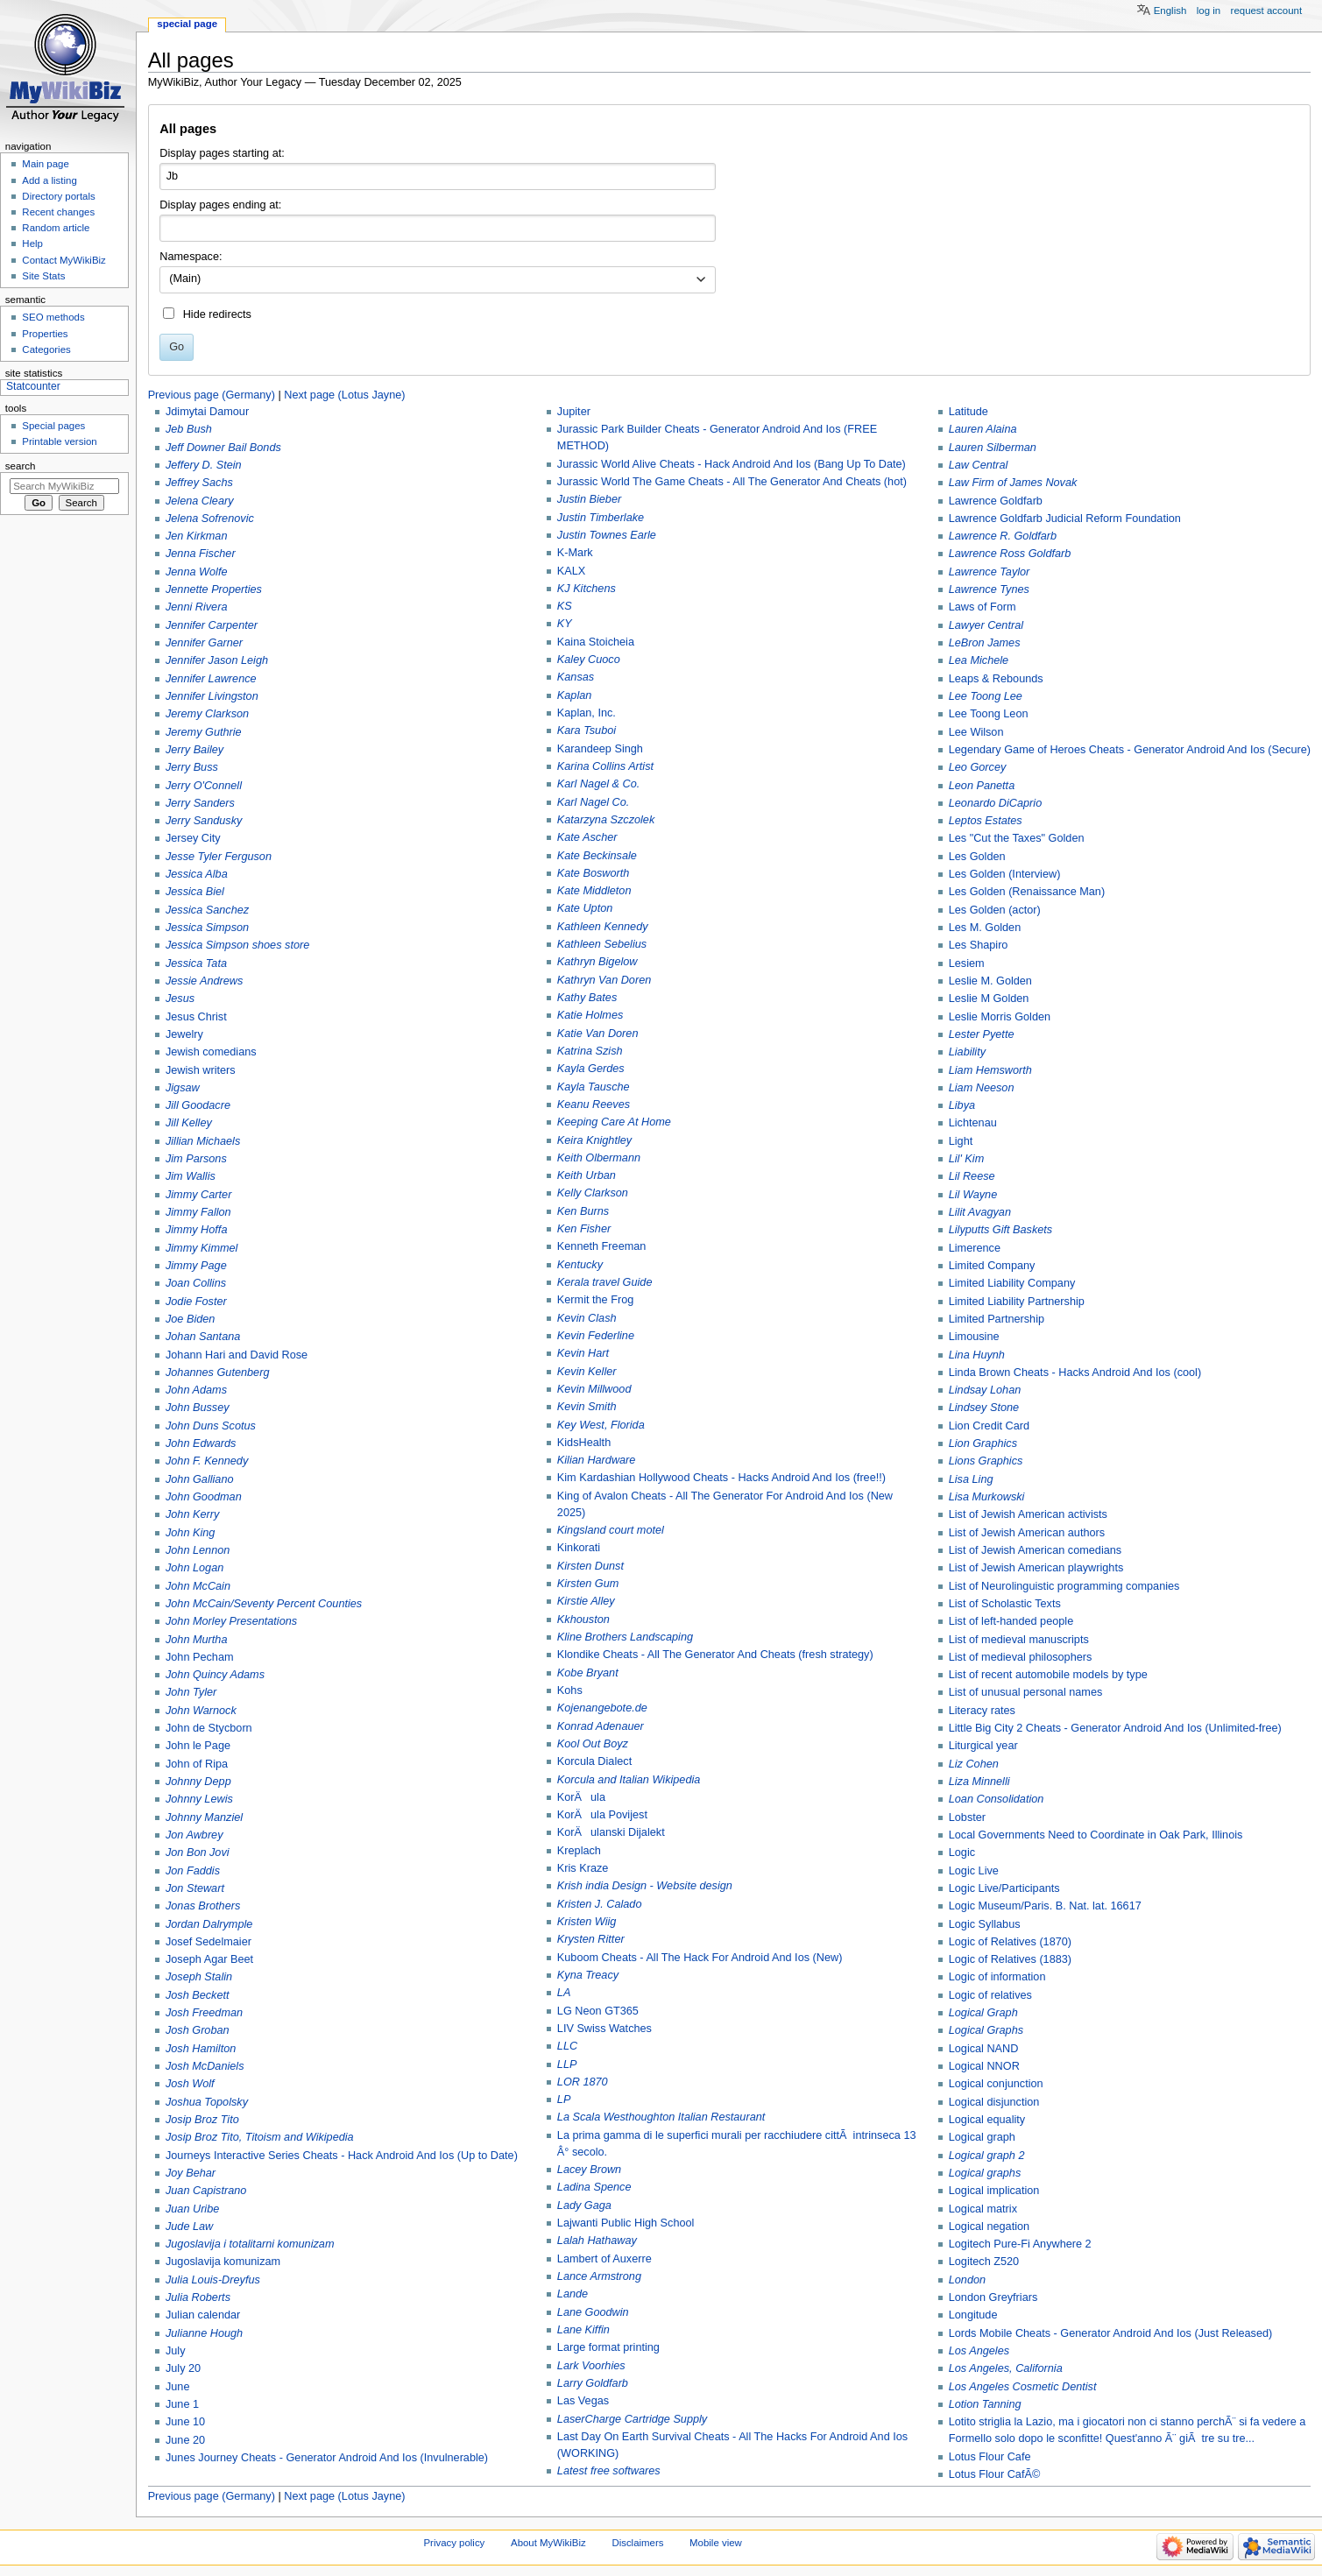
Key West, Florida (601, 1425)
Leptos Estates (985, 821)
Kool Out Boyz (592, 1744)
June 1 (182, 2404)
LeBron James (985, 643)
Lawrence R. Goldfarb (1003, 536)
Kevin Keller (587, 1372)
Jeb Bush (189, 429)
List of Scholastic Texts (1005, 1604)
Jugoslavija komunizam (223, 2261)
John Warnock (201, 1710)
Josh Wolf (190, 2084)
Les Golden (977, 856)
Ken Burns (583, 1211)
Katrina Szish (590, 1051)
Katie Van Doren (598, 1033)
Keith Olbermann (598, 1158)
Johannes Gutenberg (218, 1372)
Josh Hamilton (201, 2049)
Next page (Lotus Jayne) (344, 395)
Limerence (974, 1248)
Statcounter (33, 386)
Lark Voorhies (591, 2366)
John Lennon (198, 1550)
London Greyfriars (993, 2297)
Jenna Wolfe (197, 572)
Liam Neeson (981, 1088)
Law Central (978, 465)
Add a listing (49, 180)
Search (20, 466)
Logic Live (974, 1871)
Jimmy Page (196, 1266)
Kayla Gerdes (591, 1068)
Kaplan (574, 695)
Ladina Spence (594, 2187)
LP (564, 2099)
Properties (44, 333)
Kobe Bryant (588, 1673)
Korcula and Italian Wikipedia (629, 1780)
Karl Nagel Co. (593, 802)
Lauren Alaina (983, 429)
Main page (45, 164)
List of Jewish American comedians (1035, 1550)
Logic (962, 1852)
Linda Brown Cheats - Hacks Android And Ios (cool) (1075, 1372)
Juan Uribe (192, 2209)
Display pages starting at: (221, 153)
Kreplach (579, 1851)
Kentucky (580, 1265)
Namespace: (190, 257)
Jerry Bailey (194, 750)
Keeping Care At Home (614, 1122)
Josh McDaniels (205, 2066)
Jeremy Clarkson (207, 714)
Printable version (59, 441)
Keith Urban (586, 1175)
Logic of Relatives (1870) (1010, 1942)
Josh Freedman (204, 2013)
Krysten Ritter (591, 1939)
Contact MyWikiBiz (63, 260)
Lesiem (967, 963)
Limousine (974, 1336)
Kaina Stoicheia (595, 642)
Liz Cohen (974, 1764)
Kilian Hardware (596, 1460)
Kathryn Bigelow (597, 962)
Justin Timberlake (600, 518)
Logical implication (994, 2190)
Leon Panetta (982, 786)
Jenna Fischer (201, 553)
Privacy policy (454, 2542)
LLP (567, 2064)
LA (564, 1993)
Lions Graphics (986, 1461)
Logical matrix (983, 2209)
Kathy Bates (587, 998)
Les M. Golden (985, 927)
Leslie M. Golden (990, 981)
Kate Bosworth (593, 873)
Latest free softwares (609, 2471)
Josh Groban (198, 2030)
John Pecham (200, 1657)
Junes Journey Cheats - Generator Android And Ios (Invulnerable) (327, 2458)
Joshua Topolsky (207, 2102)
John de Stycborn (209, 1728)
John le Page (198, 1746)
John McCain (198, 1586)
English (1170, 10)
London (967, 2280)
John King (190, 1533)
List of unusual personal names (1026, 1692)
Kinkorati (578, 1548)
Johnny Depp (198, 1781)
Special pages (53, 425)
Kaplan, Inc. (586, 713)
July (176, 2351)
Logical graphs (985, 2173)
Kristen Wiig (587, 1922)
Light (961, 1141)
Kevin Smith (587, 1407)
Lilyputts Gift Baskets (1000, 1230)
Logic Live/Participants (1004, 1888)
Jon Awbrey (194, 1835)
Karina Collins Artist (605, 766)
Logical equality (987, 2120)
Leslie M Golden (989, 998)
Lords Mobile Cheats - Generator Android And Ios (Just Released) (1111, 2333)
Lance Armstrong (599, 2276)
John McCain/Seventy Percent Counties (264, 1604)
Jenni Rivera (197, 607)
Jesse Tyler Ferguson (219, 856)
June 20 (185, 2440)
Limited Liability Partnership (1017, 1301)
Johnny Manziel (204, 1817)
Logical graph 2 (987, 2155)
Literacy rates (982, 1710)
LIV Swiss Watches (604, 2028)
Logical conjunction (996, 2084)
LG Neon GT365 (598, 2011)
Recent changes (58, 212)
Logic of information (997, 1977)
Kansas (575, 677)
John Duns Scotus (211, 1426)
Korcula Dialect (594, 1761)
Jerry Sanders (200, 803)
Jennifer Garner (204, 643)
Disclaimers (637, 2542)
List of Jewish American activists (1028, 1514)
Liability (967, 1052)
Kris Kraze (583, 1868)
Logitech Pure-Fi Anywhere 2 (1020, 2244)
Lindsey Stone (984, 1407)
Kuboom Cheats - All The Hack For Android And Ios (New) (700, 1957)
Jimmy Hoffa (197, 1230)
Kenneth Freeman (602, 1246)
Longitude (973, 2315)
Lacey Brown (589, 2169)
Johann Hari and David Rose (237, 1355)
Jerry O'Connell (204, 786)
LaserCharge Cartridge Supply (632, 2419)
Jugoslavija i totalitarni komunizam (250, 2244)
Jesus (180, 998)
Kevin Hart (583, 1353)
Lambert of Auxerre (604, 2259)
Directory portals (58, 196)
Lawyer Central (986, 625)
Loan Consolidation (996, 1799)
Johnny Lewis (199, 1799)
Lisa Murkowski (987, 1497)
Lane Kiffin (583, 2330)
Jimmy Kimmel (201, 1248)
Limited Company (992, 1266)
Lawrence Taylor (989, 572)
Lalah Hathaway (597, 2240)
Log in (1208, 10)
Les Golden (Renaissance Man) (1027, 892)
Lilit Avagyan (980, 1212)
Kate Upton (584, 908)
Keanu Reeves (593, 1104)
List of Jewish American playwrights (1036, 1568)
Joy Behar (191, 2173)
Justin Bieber (589, 499)
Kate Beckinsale (597, 856)
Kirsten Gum (588, 1583)
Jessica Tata (196, 963)
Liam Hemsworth (990, 1070)
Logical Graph (983, 2013)
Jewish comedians (211, 1052)
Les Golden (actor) (995, 910)
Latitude (968, 412)
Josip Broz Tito (202, 2120)
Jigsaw (183, 1088)
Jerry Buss (192, 767)
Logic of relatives (990, 1995)
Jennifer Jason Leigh (217, 660)
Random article (55, 227)
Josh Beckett (198, 1995)
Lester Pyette (981, 1034)
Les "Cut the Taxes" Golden (1017, 838)
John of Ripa (197, 1764)
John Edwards (201, 1443)
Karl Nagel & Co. (598, 784)
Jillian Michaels (203, 1141)
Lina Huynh (977, 1355)
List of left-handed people (1011, 1621)
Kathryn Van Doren (604, 980)
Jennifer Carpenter (212, 625)
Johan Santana (203, 1336)
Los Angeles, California (1006, 2368)
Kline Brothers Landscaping (625, 1637)
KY (564, 624)
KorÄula (581, 1797)
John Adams (196, 1390)
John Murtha (197, 1640)
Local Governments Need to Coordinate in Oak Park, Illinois (1096, 1835)
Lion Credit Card (989, 1426)
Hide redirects (217, 314)
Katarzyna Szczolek (605, 820)
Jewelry (184, 1034)
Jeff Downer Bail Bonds (223, 447)
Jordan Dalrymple (209, 1924)
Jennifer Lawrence (211, 679)
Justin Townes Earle (606, 535)
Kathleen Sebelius (602, 944)
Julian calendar (203, 2315)
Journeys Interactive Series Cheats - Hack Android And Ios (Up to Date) (342, 2155)
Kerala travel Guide (605, 1282)
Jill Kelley (189, 1123)
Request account (1267, 10)
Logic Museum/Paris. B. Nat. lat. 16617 (1045, 1906)
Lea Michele (978, 660)
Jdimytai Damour (207, 412)
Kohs (570, 1690)
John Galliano (200, 1479)
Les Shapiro (978, 945)
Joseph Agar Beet (209, 1959)
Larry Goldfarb (592, 2383)
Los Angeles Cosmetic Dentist (1023, 2387)
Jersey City (193, 838)
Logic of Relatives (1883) (1010, 1959)
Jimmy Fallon (198, 1212)
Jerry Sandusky (204, 821)
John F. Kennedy (207, 1461)
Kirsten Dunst (590, 1566)
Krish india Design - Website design (644, 1886)
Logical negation (989, 2226)
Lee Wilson (976, 732)
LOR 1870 (582, 2082)
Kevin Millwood (594, 1389)
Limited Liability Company (1012, 1283)
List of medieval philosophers (1020, 1657)
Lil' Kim (967, 1159)
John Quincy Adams (215, 1675)
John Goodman (204, 1497)
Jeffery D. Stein (204, 465)
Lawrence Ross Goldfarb (1010, 553)
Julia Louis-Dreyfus (213, 2280)
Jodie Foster (196, 1301)
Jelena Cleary (200, 501)
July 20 (183, 2368)
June (178, 2387)
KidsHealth (584, 1442)
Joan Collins (196, 1283)
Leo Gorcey (978, 767)
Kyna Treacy (588, 1975)
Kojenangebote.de (602, 1708)
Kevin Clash (587, 1318)
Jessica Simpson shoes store (237, 945)
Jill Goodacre (198, 1105)
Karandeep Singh (600, 749)
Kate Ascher (587, 837)
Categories (46, 349)
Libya (962, 1105)
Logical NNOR (984, 2066)
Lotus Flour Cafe (990, 2457)
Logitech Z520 (984, 2261)
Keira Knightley (594, 1140)
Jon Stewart (195, 1888)
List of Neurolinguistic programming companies (1064, 1586)
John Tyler (191, 1692)
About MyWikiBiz (548, 2542)
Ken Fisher (584, 1229)
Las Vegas (583, 2401)
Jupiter (573, 412)
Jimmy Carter (198, 1195)
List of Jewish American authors (1027, 1533)
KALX (571, 571)
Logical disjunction (994, 2102)
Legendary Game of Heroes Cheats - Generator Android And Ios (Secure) (1130, 750)
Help (32, 243)
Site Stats (43, 276)
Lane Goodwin (593, 2312)
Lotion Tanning (985, 2404)
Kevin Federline (595, 1336)
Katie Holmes (590, 1015)
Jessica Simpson (207, 927)
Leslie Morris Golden (999, 1017)
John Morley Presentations (231, 1621)
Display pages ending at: (220, 205)
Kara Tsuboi (586, 730)
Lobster (967, 1817)
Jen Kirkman (197, 536)
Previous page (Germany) (211, 395)
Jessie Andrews (204, 981)
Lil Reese (972, 1176)
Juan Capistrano (206, 2190)
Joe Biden (190, 1319)
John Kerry (192, 1514)
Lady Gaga (584, 2205)
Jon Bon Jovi (198, 1852)
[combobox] (437, 280)
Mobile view (715, 2542)
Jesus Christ (196, 1017)
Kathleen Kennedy (602, 927)
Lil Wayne (973, 1195)
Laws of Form (982, 607)
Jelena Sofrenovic (210, 518)
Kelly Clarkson (592, 1193)
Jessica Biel (195, 892)
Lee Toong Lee (985, 696)
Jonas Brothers (203, 1906)
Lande (572, 2294)
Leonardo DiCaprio (996, 803)
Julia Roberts (198, 2297)
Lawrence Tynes (989, 589)
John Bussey (198, 1407)
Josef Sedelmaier (208, 1942)
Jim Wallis (191, 1176)
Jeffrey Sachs (199, 482)
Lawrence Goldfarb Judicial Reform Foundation (1065, 518)
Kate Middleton (594, 891)
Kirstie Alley (586, 1601)
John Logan (194, 1568)
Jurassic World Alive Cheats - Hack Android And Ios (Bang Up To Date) (731, 464)
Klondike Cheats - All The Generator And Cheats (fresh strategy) (715, 1654)
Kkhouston (583, 1619)
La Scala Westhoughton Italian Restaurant (661, 2117)
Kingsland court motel (610, 1530)
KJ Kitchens (586, 588)
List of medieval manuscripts (1019, 1640)
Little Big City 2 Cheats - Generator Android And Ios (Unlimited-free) (1115, 1728)
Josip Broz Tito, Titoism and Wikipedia (260, 2137)
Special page (187, 23)
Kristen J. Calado (599, 1904)
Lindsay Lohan (985, 1390)
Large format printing (608, 2347)
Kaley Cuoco (588, 659)
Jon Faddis (193, 1871)
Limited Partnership (996, 1319)
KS (564, 606)
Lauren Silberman (992, 447)
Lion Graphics (983, 1443)
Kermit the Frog (595, 1300)
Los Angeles (979, 2351)
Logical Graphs (986, 2030)
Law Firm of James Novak (1013, 482)
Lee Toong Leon (989, 714)
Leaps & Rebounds (996, 679)
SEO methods (53, 317)
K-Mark (575, 553)
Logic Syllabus (985, 1924)
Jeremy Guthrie (204, 732)
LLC (567, 2046)
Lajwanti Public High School (626, 2223)
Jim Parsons (196, 1159)
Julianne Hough (204, 2333)
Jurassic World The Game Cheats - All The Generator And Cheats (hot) (732, 482)
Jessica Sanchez (207, 910)
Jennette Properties (214, 589)
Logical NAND (984, 2049)
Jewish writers (201, 1070)
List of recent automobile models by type (1048, 1675)
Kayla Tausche (593, 1087)
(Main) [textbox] (185, 278)
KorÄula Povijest (602, 1815)
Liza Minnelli (979, 1781)
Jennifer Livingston (212, 696)
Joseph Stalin (199, 1977)
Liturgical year (983, 1746)
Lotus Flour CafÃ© (995, 2474)
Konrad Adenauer (600, 1726)
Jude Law (189, 2226)
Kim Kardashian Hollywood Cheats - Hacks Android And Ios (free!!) (721, 1477)
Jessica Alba (197, 874)
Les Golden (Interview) (1005, 874)
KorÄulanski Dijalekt (611, 1832)
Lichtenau (973, 1123)
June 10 (185, 2422)
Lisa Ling (971, 1479)
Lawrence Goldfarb (996, 501)
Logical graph (982, 2137)
